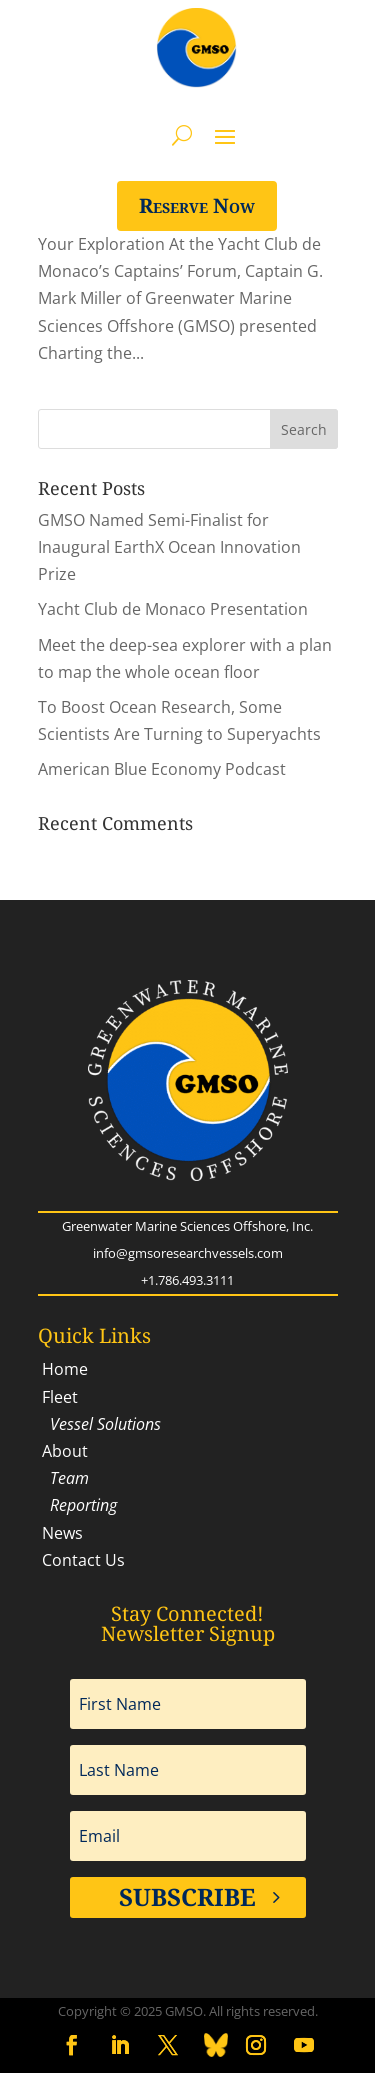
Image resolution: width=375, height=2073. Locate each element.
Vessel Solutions (99, 1424)
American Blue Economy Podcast (162, 769)
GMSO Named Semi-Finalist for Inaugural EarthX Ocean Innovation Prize (169, 547)
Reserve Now (197, 205)
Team (63, 1478)
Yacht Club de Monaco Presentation (173, 609)
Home (63, 1369)
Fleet (58, 1397)
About (63, 1451)
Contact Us (81, 1560)
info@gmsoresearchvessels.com (188, 1253)
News (60, 1533)
